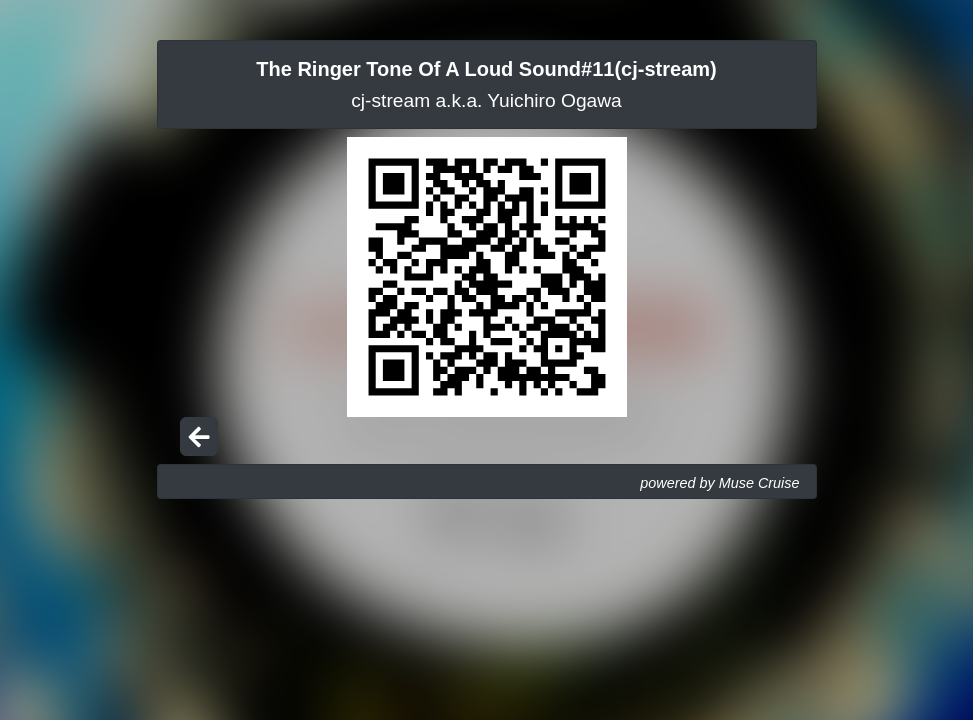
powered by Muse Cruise (719, 483)
